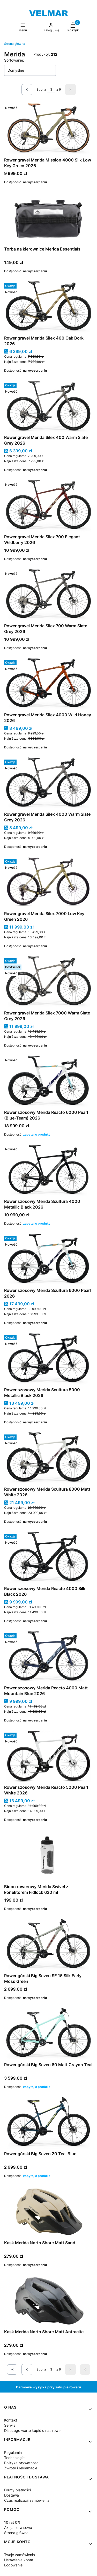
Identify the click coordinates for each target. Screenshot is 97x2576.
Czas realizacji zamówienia (26, 2500)
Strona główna (14, 44)
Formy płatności (17, 2490)
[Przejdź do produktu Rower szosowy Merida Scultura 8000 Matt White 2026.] (48, 1458)
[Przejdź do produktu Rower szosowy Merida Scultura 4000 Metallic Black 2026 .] (48, 1170)
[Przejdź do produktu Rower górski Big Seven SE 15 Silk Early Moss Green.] (48, 1945)
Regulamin (13, 2452)
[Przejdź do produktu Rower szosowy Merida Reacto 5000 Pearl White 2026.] (48, 1756)
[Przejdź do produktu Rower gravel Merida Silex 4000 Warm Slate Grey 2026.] (48, 783)
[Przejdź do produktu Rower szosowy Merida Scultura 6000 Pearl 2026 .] (48, 1259)
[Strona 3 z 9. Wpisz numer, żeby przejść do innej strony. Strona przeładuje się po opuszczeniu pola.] (51, 89)
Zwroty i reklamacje (20, 2468)
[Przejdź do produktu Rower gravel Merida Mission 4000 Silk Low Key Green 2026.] (48, 129)
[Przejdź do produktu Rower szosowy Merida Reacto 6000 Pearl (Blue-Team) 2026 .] (48, 1081)
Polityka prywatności (21, 2463)
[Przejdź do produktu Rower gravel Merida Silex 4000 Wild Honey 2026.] (48, 684)
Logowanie (13, 2565)
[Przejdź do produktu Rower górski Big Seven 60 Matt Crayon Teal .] (48, 2034)
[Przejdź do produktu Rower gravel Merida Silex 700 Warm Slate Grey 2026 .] (48, 595)
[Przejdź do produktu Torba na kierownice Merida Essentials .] (48, 218)
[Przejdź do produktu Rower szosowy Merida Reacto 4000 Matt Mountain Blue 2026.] (48, 1657)
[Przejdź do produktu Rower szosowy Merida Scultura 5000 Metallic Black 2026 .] (48, 1359)
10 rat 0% (12, 2522)
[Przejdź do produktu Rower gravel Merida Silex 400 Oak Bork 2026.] (48, 307)
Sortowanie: (14, 60)
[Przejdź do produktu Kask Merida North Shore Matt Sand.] (48, 2212)
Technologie (14, 2457)
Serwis (9, 2425)
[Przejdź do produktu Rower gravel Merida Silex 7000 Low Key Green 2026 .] (48, 883)
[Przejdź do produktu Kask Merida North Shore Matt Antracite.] (48, 2301)
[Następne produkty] (70, 2369)
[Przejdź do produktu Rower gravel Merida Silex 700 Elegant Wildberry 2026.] (48, 506)
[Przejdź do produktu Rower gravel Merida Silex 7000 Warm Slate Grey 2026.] (48, 982)
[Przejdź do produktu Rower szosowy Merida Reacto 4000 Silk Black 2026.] (48, 1558)
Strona (41, 89)
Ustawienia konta (18, 2560)
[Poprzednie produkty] (26, 2369)
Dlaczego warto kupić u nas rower (33, 2430)
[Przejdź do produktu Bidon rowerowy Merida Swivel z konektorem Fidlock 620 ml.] (48, 1856)
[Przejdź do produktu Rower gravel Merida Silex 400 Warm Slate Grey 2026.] (48, 406)
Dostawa (11, 2495)
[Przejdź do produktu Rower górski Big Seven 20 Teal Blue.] (48, 2123)
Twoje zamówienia (19, 2554)
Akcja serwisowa (18, 2527)
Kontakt (10, 2420)
